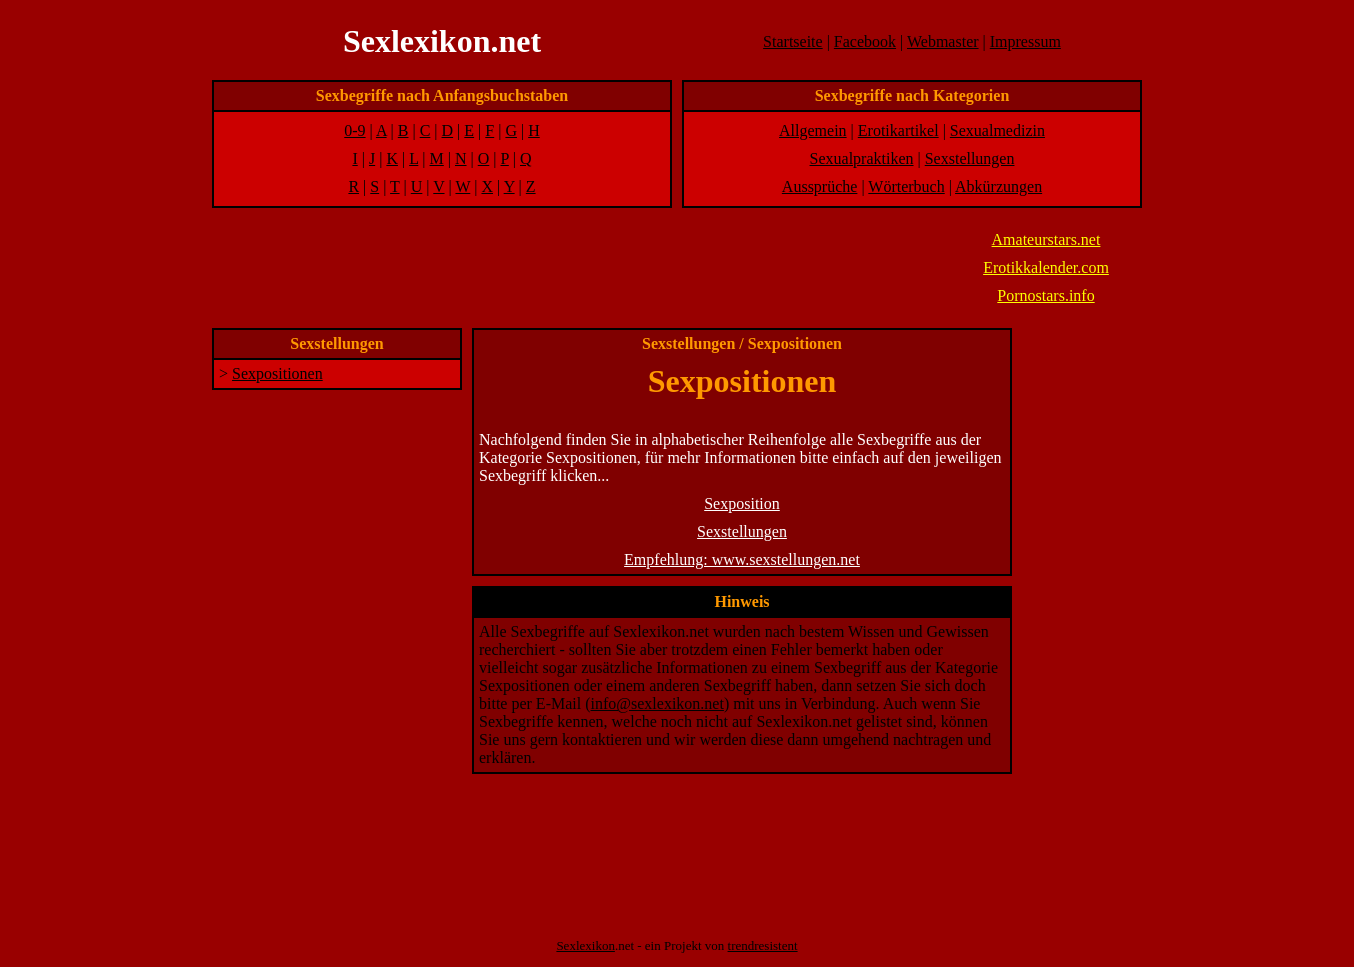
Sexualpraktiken (862, 158)
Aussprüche (820, 186)
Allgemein (813, 130)
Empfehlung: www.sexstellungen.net (742, 559)
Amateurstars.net (1046, 239)
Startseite (793, 41)
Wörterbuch (906, 186)
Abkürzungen (998, 186)
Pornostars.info (1045, 295)
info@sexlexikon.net (657, 703)
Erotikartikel (898, 130)
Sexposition (742, 503)
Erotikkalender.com (1046, 267)
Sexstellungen (970, 158)
